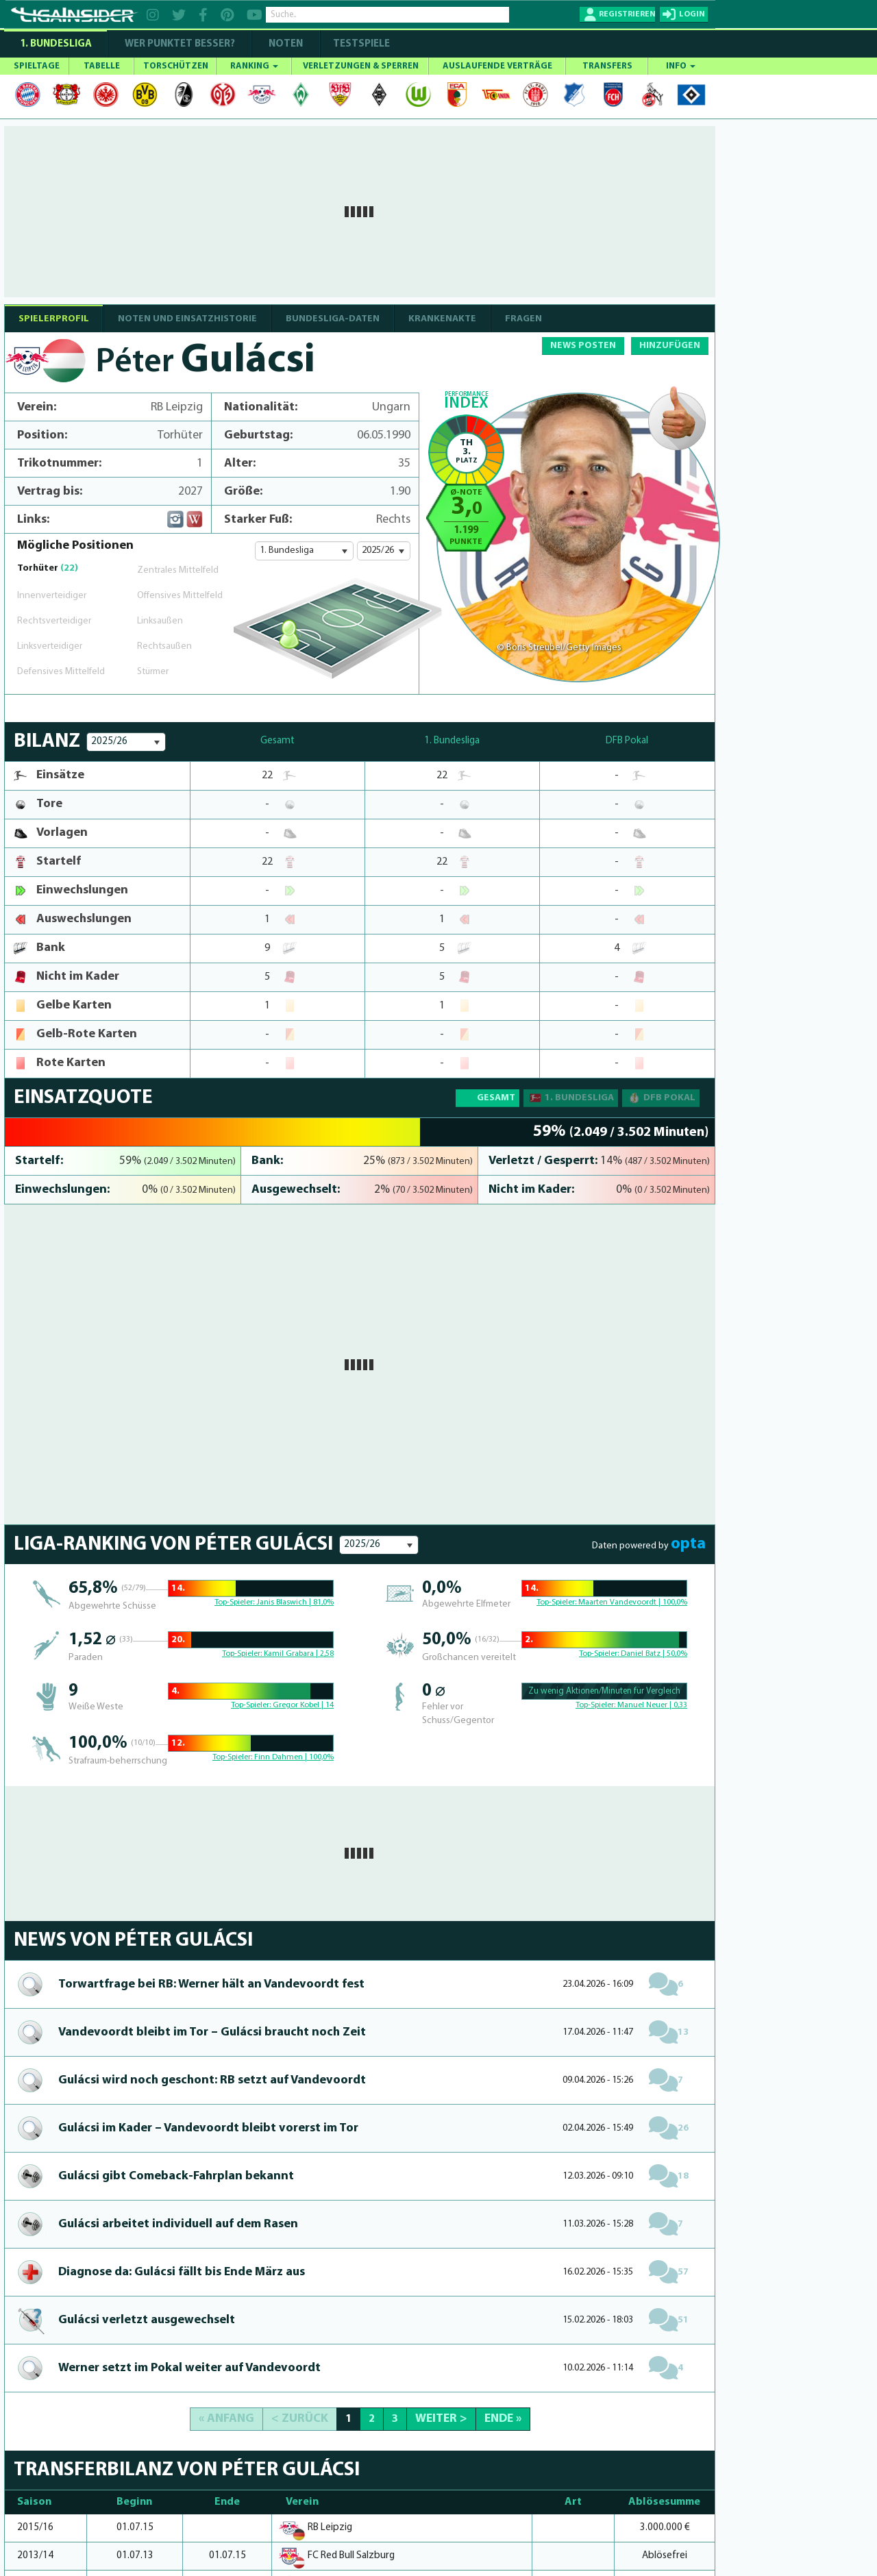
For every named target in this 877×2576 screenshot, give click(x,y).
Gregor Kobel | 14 (303, 1705)
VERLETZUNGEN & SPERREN (361, 66)
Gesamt (496, 1098)
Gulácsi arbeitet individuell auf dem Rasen (178, 2224)
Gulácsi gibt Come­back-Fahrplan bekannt (176, 2176)
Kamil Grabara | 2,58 (299, 1654)
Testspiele (360, 44)
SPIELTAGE (37, 66)
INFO (680, 66)
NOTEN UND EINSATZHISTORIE (187, 319)
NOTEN (286, 44)
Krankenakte (442, 319)
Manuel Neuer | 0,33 (652, 1705)
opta (688, 1544)
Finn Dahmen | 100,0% (294, 1757)
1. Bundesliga (56, 44)
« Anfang (226, 2418)
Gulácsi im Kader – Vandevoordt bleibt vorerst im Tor (208, 2128)
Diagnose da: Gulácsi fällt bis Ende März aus (181, 2272)
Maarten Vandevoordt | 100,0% (632, 1602)
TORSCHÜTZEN (175, 66)
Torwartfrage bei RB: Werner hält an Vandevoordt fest (211, 1984)
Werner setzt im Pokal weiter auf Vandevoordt (189, 2368)
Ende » (502, 2418)
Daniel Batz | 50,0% (654, 1654)
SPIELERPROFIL (53, 319)
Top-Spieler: (235, 1602)
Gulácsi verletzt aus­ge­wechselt (146, 2320)
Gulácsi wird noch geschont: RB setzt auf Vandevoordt (212, 2080)
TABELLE (102, 66)
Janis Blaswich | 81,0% (295, 1602)
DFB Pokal (660, 1097)
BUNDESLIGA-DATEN (333, 319)
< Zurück (299, 2418)
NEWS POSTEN (583, 345)
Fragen (523, 319)
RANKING (254, 66)
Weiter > (441, 2418)
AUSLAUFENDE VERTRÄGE (497, 66)
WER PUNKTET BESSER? (180, 44)
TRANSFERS (607, 66)
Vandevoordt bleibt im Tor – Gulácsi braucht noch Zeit (212, 2032)
